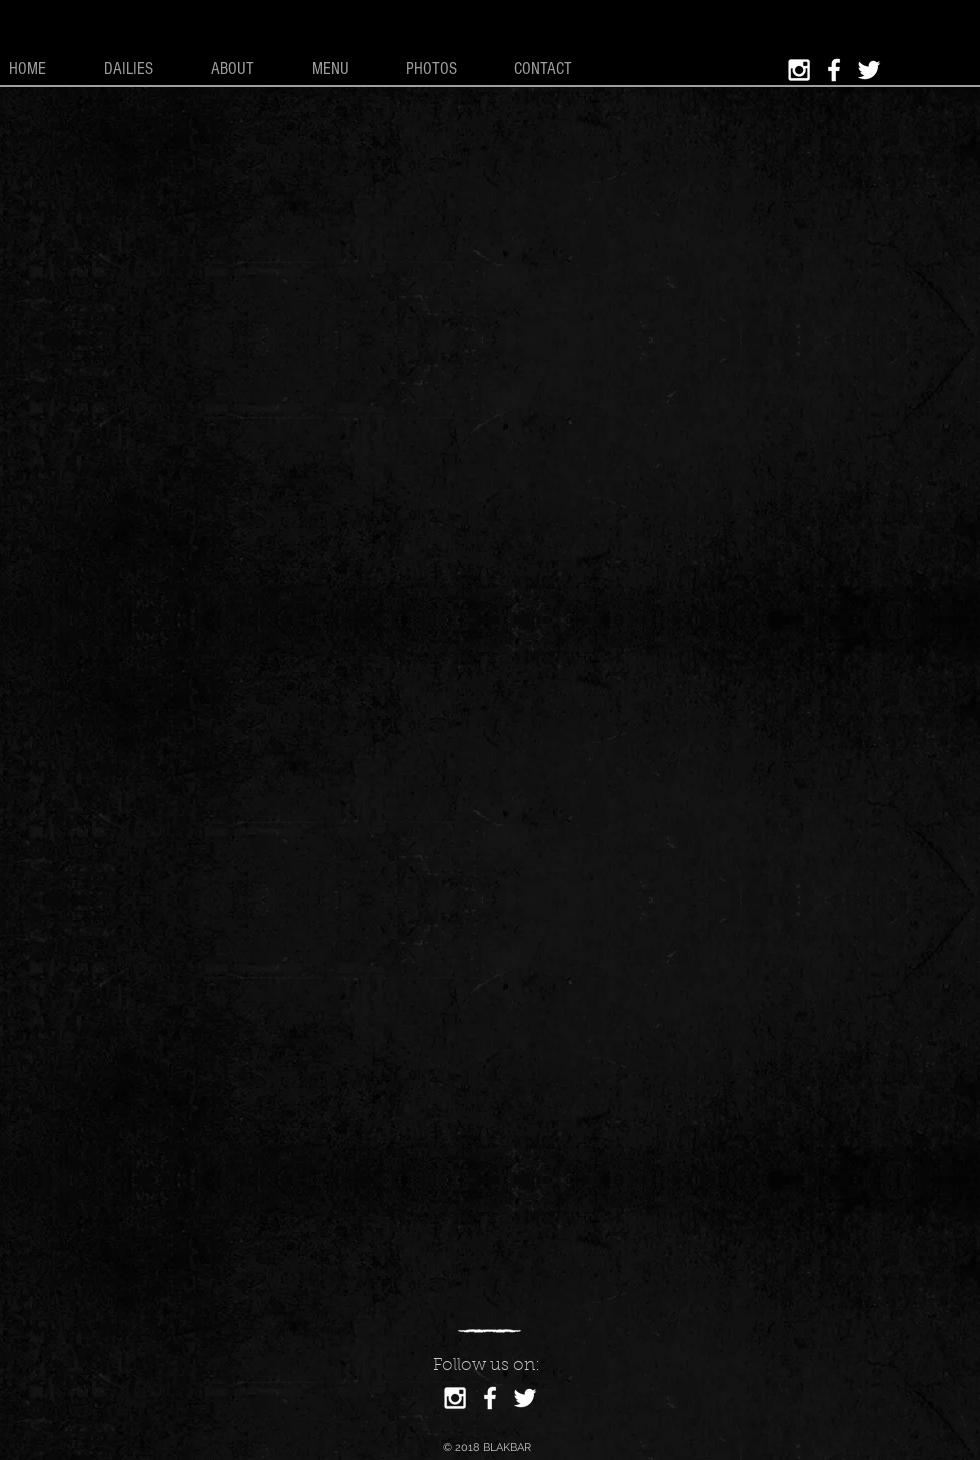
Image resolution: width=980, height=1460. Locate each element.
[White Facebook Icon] (834, 70)
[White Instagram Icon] (799, 70)
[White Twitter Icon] (869, 70)
